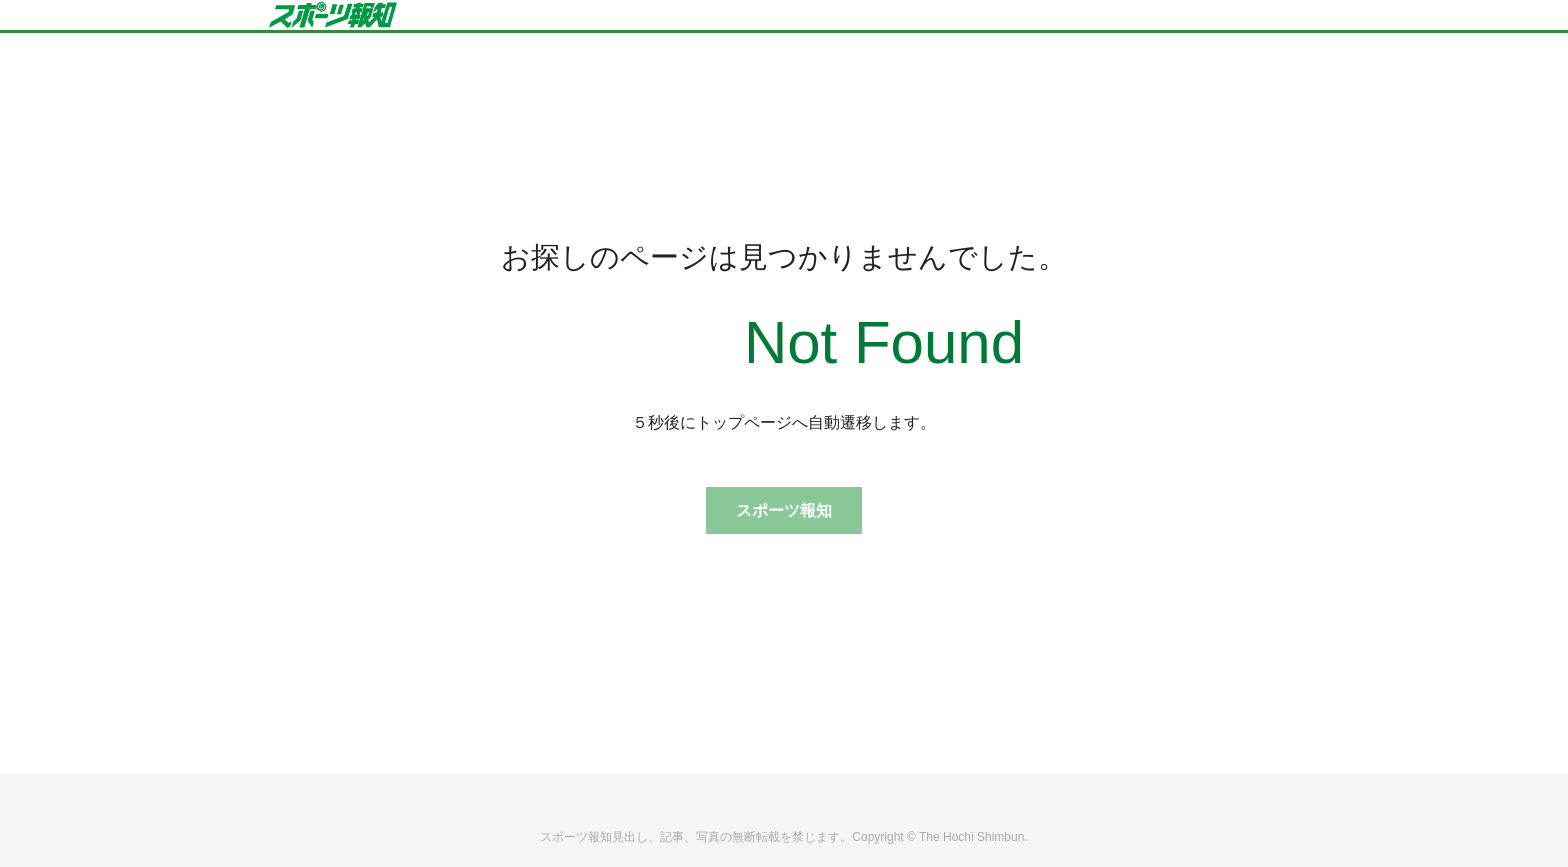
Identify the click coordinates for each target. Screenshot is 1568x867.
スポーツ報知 (784, 510)
